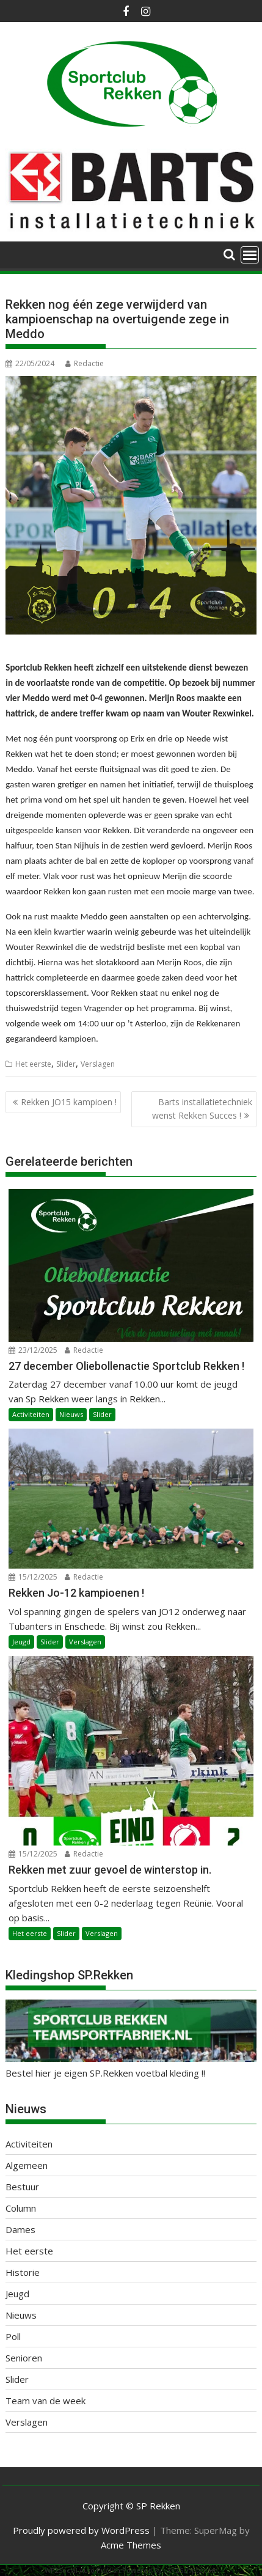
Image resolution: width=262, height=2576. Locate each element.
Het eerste (33, 1064)
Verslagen (98, 1064)
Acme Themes (131, 2545)
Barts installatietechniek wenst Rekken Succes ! (202, 1108)
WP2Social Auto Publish (82, 2570)
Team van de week (45, 2400)
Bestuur (22, 2186)
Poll (13, 2336)
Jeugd (21, 1641)
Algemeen (26, 2165)
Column (20, 2208)
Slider (66, 1064)
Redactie (84, 363)
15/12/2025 (33, 1577)
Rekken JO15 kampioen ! (69, 1102)
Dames (20, 2229)
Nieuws (71, 1414)
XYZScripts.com (192, 2570)
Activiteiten (30, 1414)
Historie (22, 2272)
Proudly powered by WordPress (81, 2530)
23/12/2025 (33, 1350)
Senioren (23, 2358)
